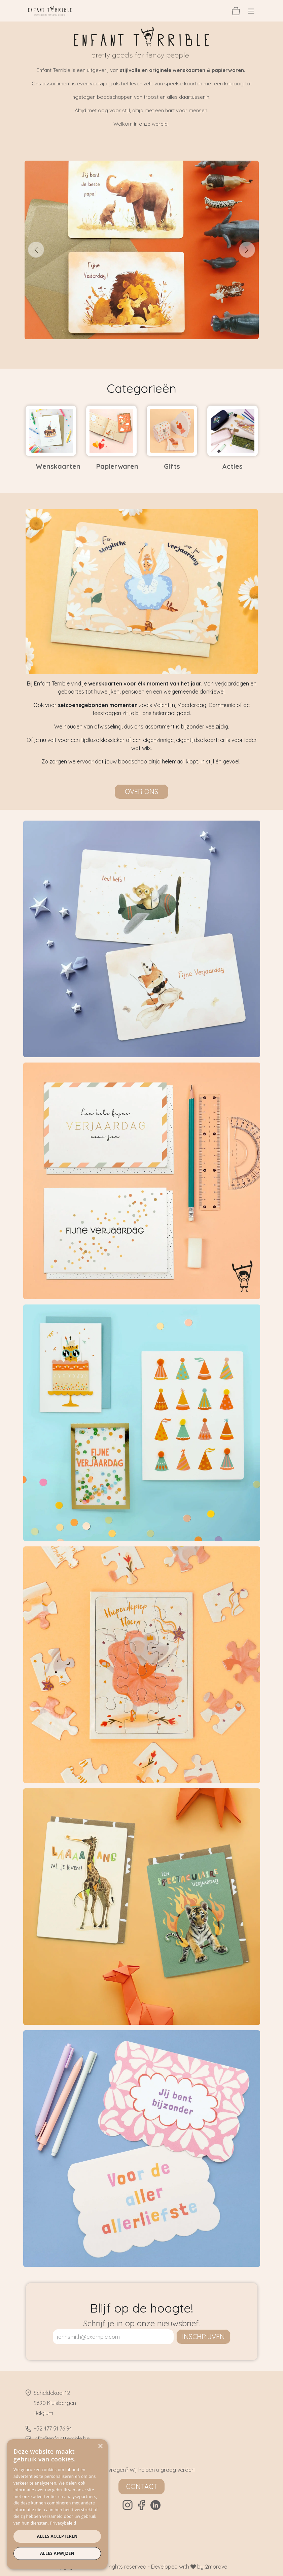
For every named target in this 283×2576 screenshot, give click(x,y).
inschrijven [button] (203, 2336)
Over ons (141, 791)
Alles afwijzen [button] (57, 2553)
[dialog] (57, 2504)
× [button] (100, 2446)
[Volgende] (247, 250)
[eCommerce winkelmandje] (236, 11)
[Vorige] (36, 250)
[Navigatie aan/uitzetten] (251, 11)
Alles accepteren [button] (57, 2536)
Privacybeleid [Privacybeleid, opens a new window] (63, 2523)
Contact (141, 2486)
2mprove (216, 2566)
